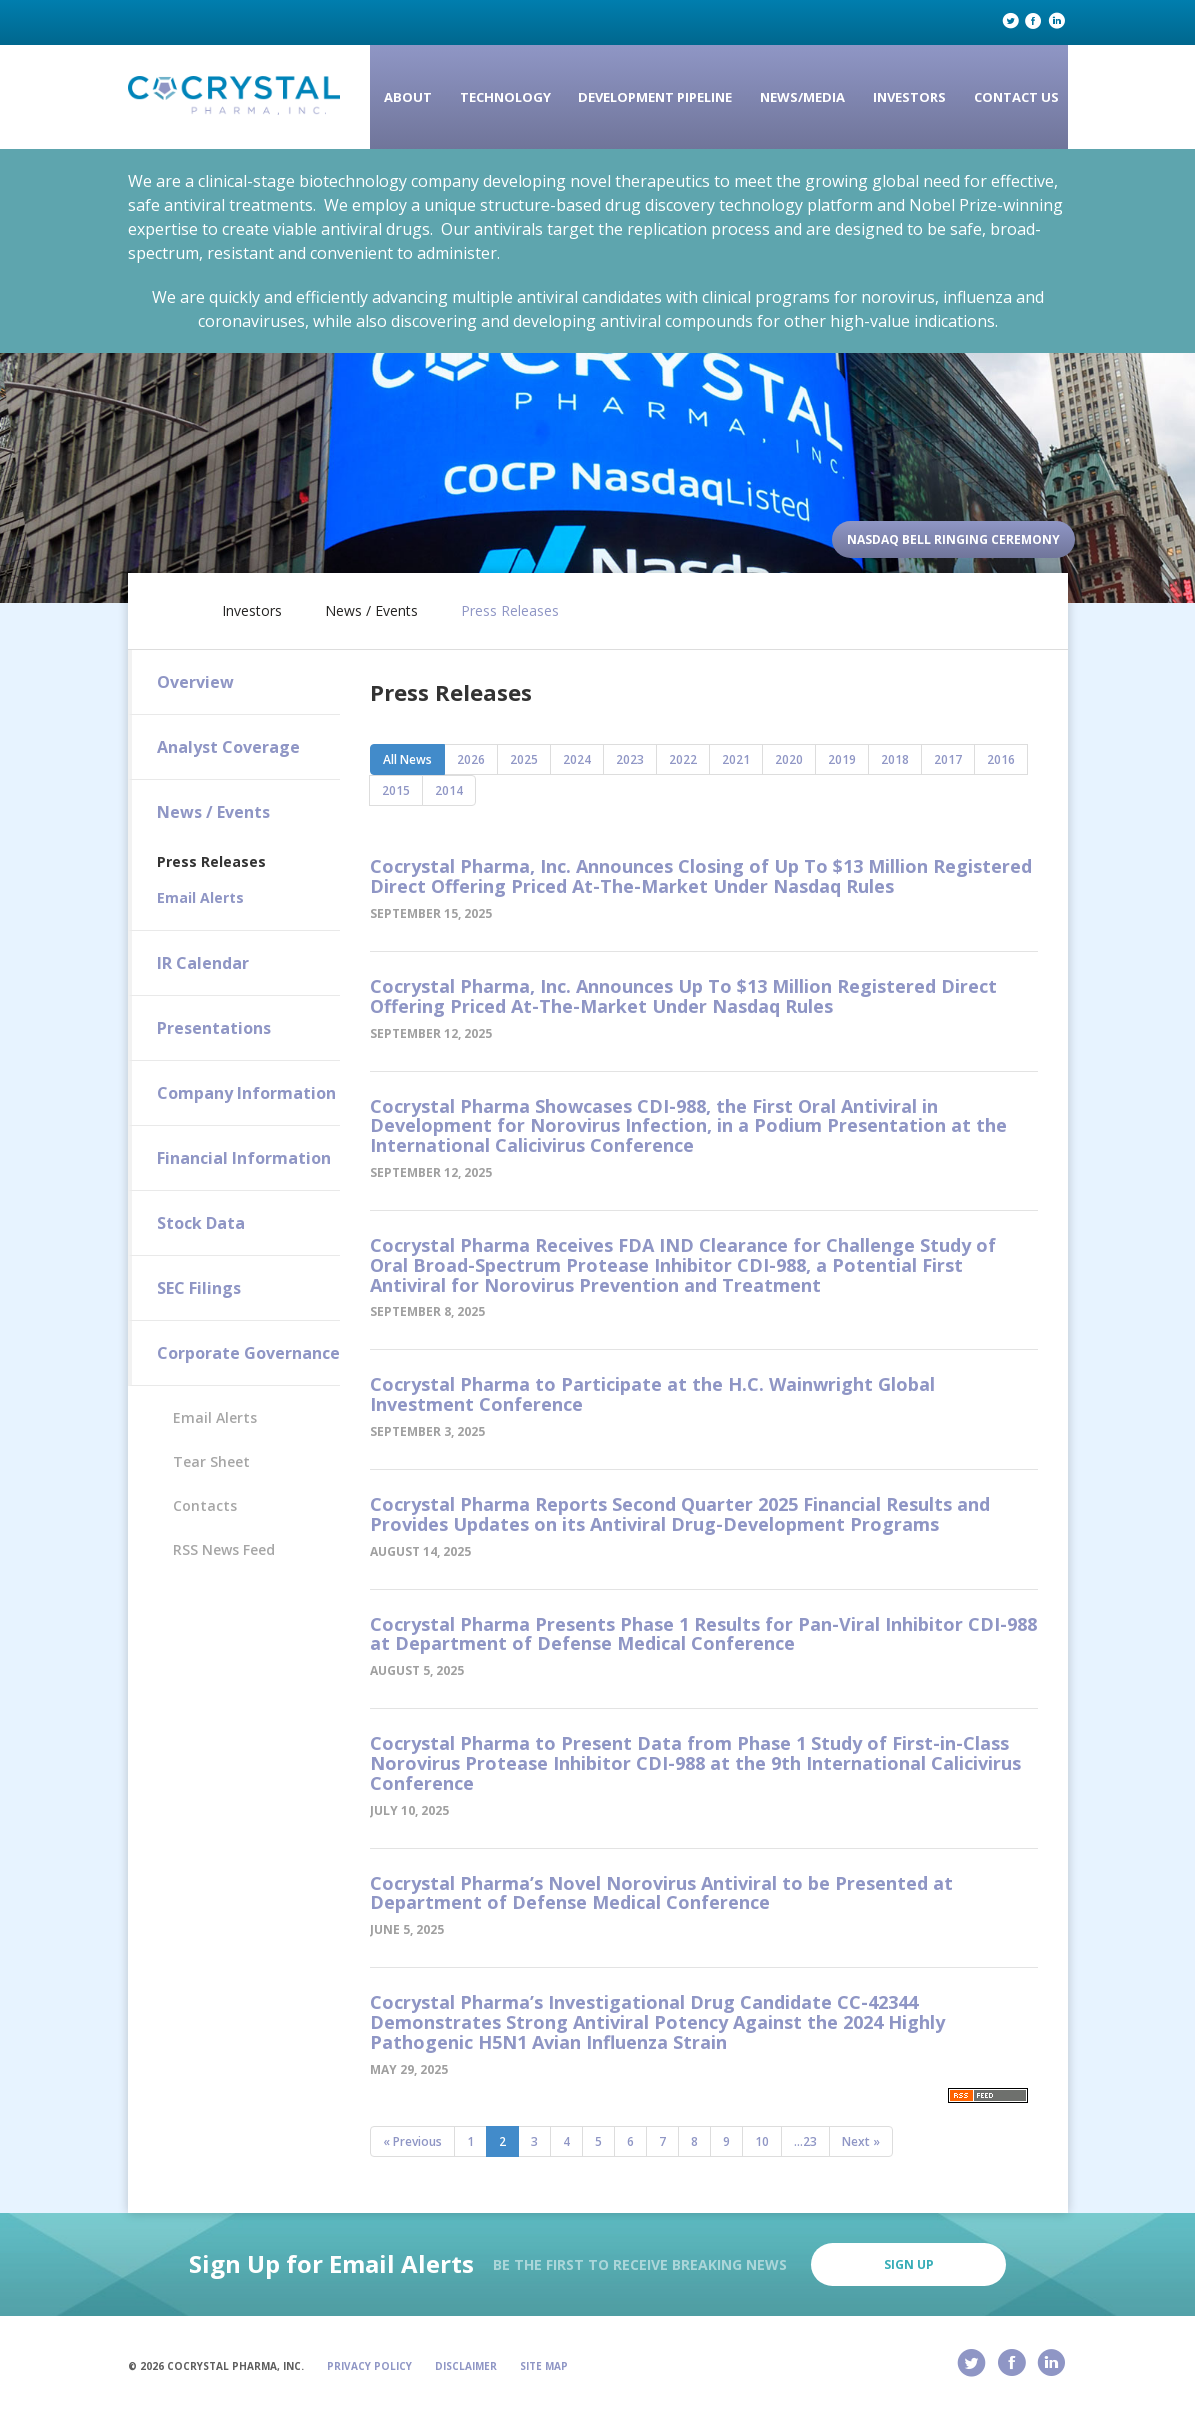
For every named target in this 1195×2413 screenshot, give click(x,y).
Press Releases (510, 611)
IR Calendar (203, 963)
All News (407, 759)
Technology (505, 97)
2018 (895, 759)
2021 (736, 759)
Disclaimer (466, 2366)
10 (762, 2141)
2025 (524, 759)
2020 (789, 759)
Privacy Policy (369, 2366)
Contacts (205, 1505)
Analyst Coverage (228, 747)
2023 (630, 759)
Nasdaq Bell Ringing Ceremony (953, 539)
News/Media (802, 97)
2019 (842, 759)
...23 (805, 2141)
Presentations (214, 1028)
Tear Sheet (211, 1461)
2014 (449, 790)
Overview (195, 682)
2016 (1001, 759)
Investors (909, 97)
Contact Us (1016, 97)
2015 (396, 790)
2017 (948, 759)
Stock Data (201, 1223)
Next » (861, 2141)
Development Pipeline (655, 97)
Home (170, 607)
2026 (471, 759)
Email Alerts (200, 897)
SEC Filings (199, 1288)
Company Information (246, 1093)
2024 (577, 759)
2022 (683, 759)
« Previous (412, 2141)
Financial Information (244, 1158)
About (408, 97)
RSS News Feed (224, 1549)
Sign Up (909, 2264)
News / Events (371, 611)
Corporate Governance (248, 1353)
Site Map (544, 2366)
